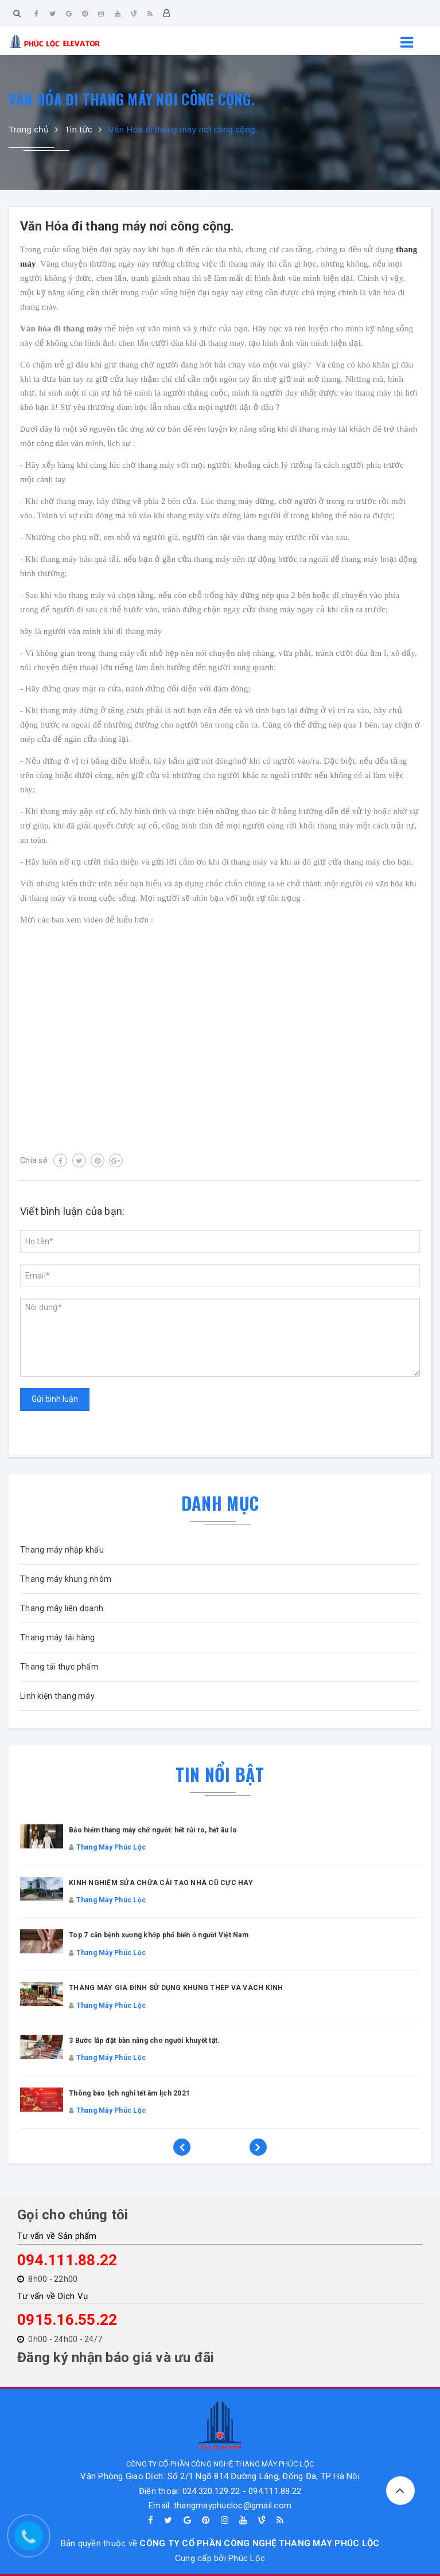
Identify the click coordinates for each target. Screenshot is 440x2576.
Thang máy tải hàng (57, 1637)
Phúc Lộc (246, 2558)
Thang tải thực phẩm (59, 1666)
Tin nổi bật (220, 1774)
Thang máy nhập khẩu (62, 1549)
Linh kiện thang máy (57, 1696)
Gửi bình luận (55, 1399)
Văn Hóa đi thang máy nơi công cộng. (127, 226)
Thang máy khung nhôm (65, 1579)
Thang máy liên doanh (61, 1608)
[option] (220, 1988)
